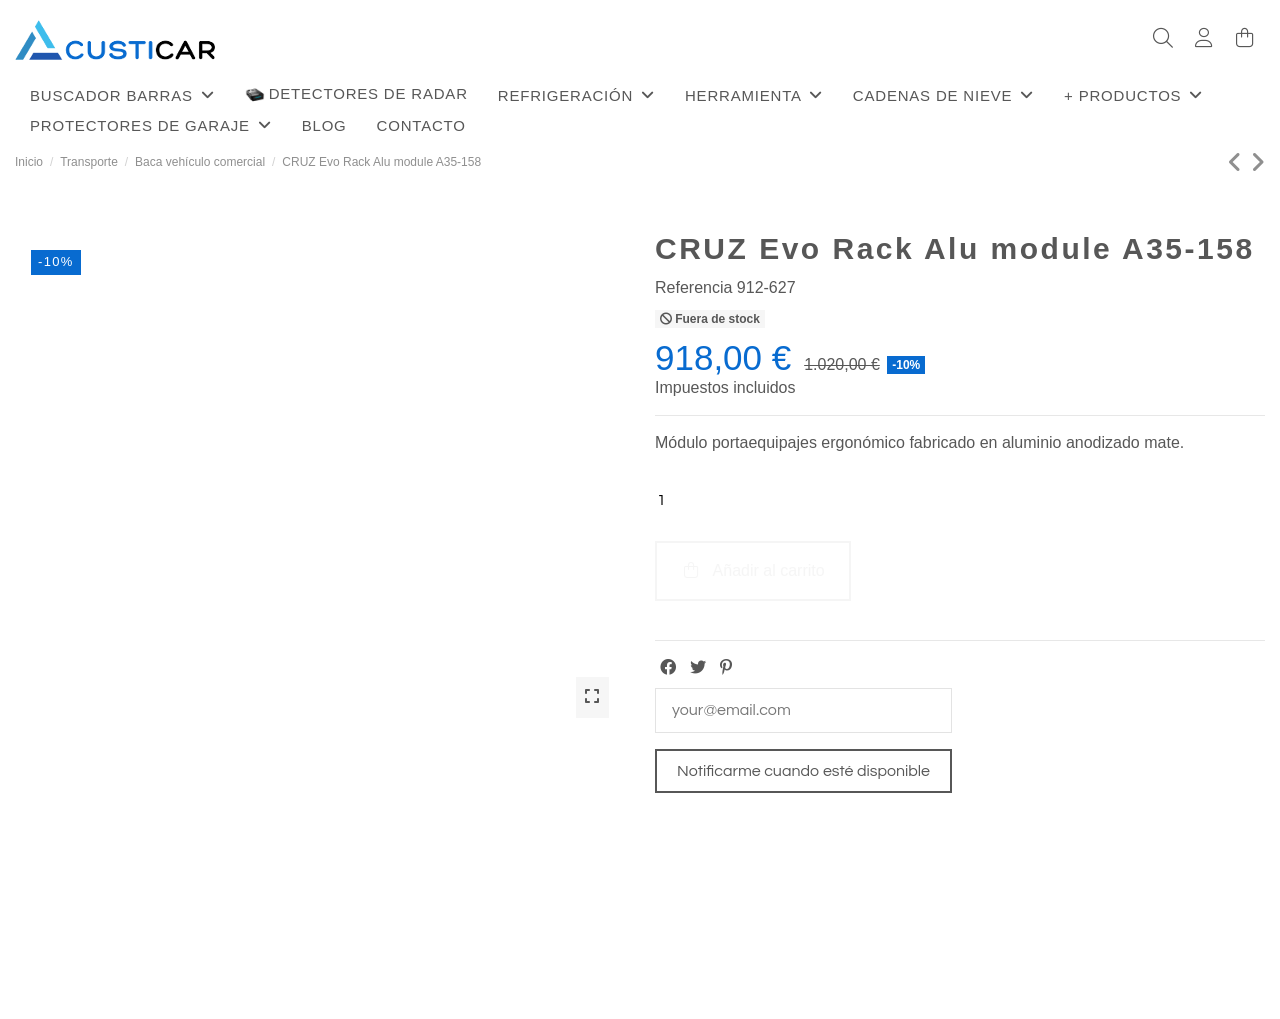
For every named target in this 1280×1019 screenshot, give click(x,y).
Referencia (693, 287)
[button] (122, 95)
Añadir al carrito (753, 570)
